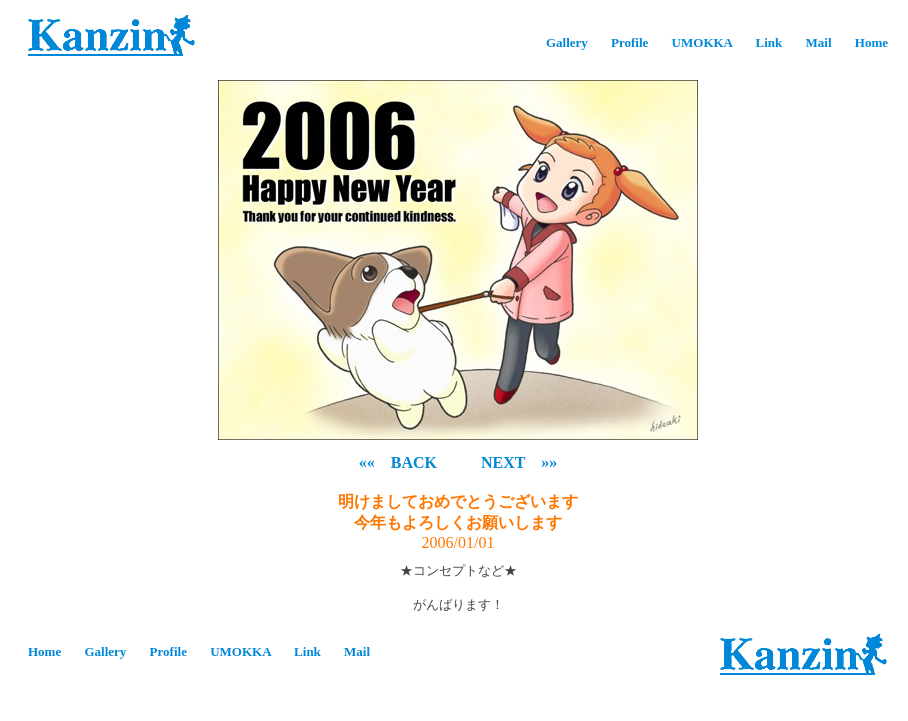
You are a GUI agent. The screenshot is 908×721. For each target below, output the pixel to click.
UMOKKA (702, 42)
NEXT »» (519, 462)
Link (769, 42)
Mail (819, 42)
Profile (629, 42)
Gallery (567, 42)
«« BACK (398, 462)
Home (871, 42)
